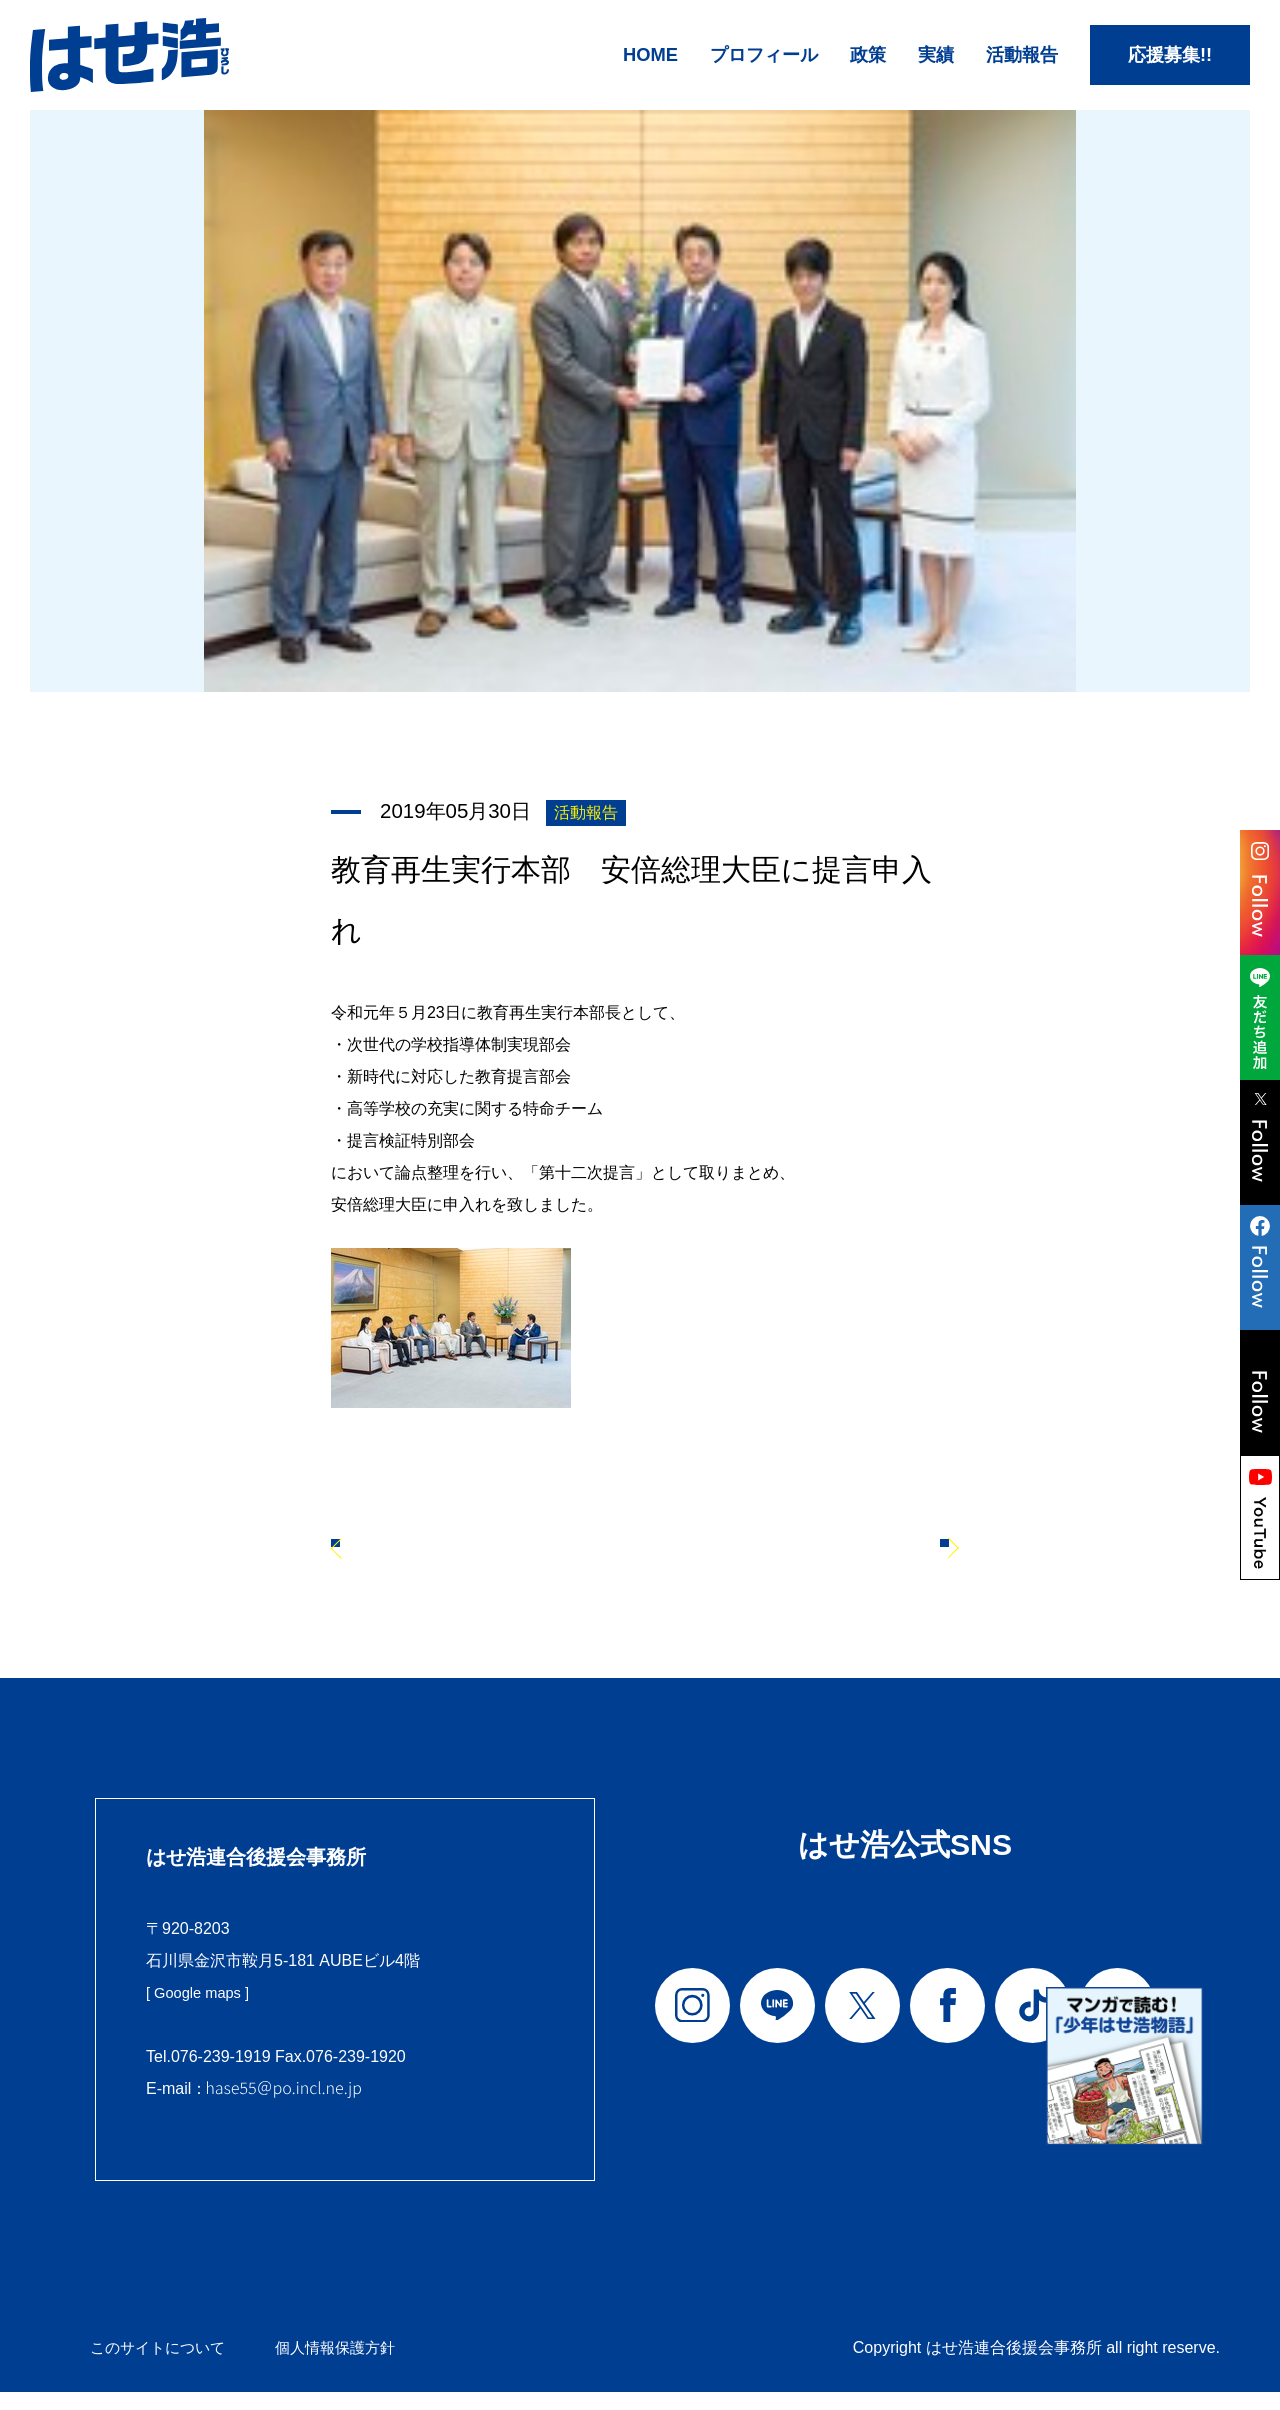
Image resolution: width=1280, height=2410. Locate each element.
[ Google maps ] (202, 2012)
